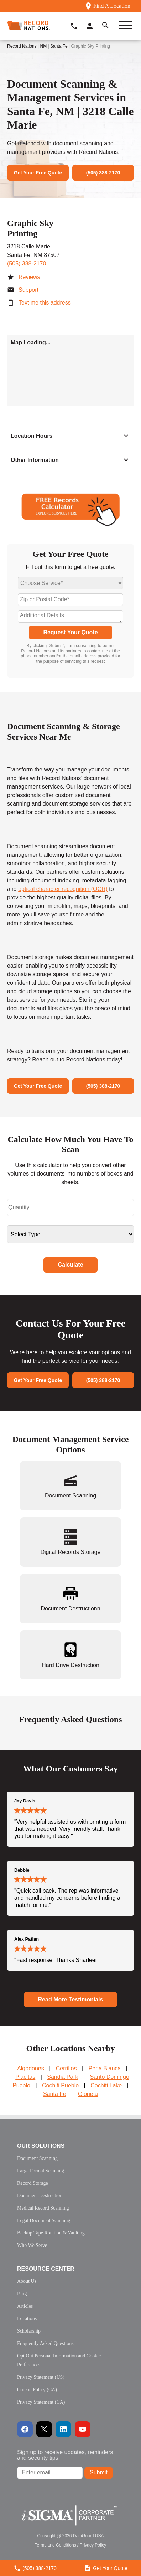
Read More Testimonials (70, 1999)
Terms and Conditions (55, 2545)
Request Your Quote (70, 632)
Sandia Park (62, 2077)
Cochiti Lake (106, 2085)
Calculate (70, 1265)
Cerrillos (66, 2068)
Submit (99, 2472)
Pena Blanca (105, 2068)
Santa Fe (59, 46)
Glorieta (88, 2094)
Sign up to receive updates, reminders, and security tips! (66, 2455)
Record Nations (22, 46)
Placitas (25, 2077)
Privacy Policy (93, 2545)
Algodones (30, 2068)
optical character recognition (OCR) (63, 889)
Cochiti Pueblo (60, 2085)
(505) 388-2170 (26, 263)
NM (43, 46)
